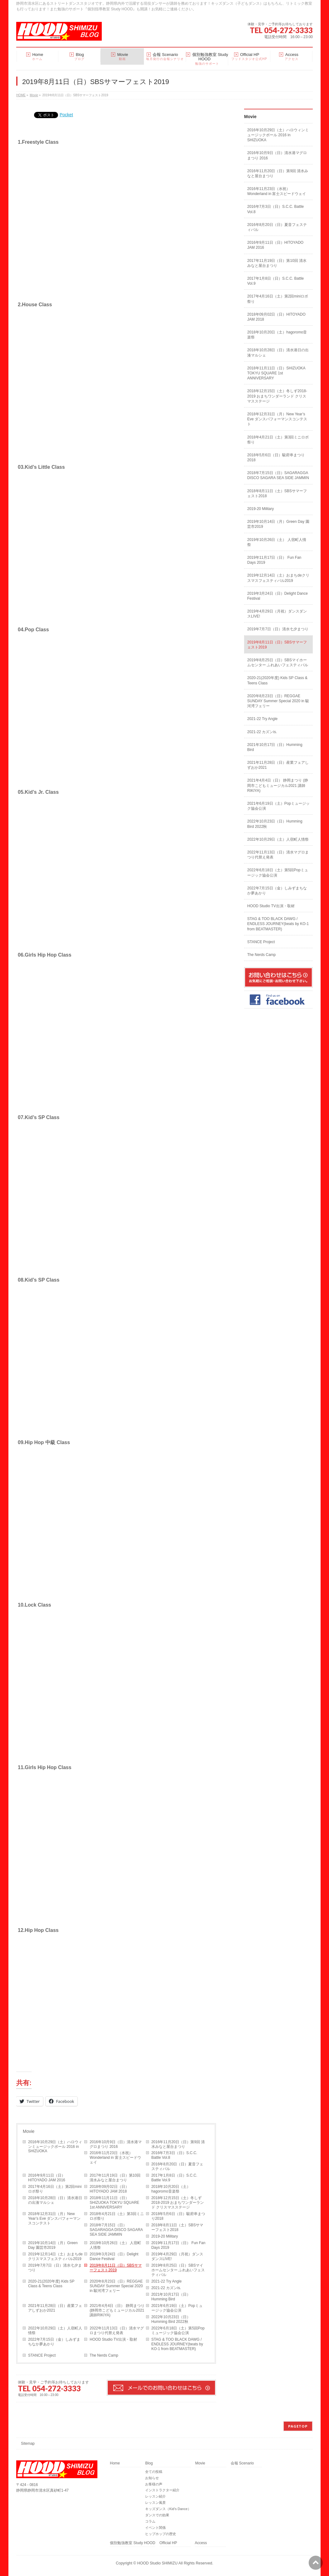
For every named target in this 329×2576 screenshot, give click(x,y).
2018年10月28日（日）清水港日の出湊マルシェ (55, 2200)
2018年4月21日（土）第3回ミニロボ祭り (117, 2216)
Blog (149, 2463)
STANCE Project (42, 2355)
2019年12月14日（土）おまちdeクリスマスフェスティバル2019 (55, 2256)
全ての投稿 (153, 2471)
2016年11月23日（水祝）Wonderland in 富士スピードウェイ (115, 2157)
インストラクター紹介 (162, 2490)
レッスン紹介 (155, 2496)
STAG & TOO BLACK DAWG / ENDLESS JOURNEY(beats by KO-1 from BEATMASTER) (177, 2344)
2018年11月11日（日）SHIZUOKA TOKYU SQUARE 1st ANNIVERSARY (114, 2202)
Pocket (66, 114)
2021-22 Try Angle (166, 2281)
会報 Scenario (242, 2463)
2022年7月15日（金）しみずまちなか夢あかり (54, 2341)
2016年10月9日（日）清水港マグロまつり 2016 (116, 2144)
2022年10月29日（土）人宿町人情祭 (55, 2330)
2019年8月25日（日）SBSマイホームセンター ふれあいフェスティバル (178, 2270)
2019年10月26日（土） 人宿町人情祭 (115, 2245)
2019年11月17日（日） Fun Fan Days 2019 (178, 2245)
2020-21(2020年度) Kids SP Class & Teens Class (51, 2283)
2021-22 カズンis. (166, 2288)
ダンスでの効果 (157, 2515)
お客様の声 (153, 2484)
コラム (150, 2521)
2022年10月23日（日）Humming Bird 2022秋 (170, 2319)
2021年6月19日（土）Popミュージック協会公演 (177, 2308)
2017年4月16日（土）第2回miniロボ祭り (54, 2188)
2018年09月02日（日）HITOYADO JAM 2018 (109, 2188)
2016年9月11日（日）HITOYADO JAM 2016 (46, 2177)
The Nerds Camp (104, 2355)
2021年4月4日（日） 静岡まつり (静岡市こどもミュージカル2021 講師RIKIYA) (117, 2310)
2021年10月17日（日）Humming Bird (170, 2296)
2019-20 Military (164, 2236)
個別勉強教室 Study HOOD (132, 2543)
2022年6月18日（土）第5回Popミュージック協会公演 (178, 2330)
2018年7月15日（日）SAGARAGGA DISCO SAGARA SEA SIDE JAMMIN (116, 2230)
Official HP (168, 2543)
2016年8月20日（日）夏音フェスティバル (177, 2166)
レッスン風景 (155, 2502)
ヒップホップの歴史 (160, 2534)
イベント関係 (155, 2527)
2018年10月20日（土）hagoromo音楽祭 (170, 2188)
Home (115, 2463)
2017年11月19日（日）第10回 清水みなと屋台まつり (115, 2177)
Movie (28, 2131)
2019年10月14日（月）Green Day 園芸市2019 (53, 2245)
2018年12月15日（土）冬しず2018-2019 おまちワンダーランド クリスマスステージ (177, 2202)
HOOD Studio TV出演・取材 (113, 2339)
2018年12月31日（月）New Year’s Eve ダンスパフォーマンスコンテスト (54, 2218)
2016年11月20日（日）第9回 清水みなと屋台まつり (178, 2144)
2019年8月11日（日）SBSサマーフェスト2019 (116, 2267)
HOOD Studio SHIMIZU (157, 2563)
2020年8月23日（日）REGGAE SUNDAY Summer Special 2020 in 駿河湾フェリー (116, 2286)
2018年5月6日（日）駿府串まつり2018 (178, 2216)
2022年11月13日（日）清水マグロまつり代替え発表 (117, 2330)
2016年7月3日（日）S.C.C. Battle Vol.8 (174, 2155)
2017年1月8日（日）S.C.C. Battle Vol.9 (174, 2177)
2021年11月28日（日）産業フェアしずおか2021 (55, 2308)
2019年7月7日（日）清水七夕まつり (55, 2267)
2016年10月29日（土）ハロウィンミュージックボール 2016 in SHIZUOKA (55, 2146)
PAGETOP (298, 2426)
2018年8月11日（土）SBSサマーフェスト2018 (177, 2227)
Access (201, 2543)
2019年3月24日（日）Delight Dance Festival (114, 2256)
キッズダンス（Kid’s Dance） (168, 2509)
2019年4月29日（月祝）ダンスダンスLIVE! (177, 2256)
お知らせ (152, 2478)
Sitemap (28, 2443)
